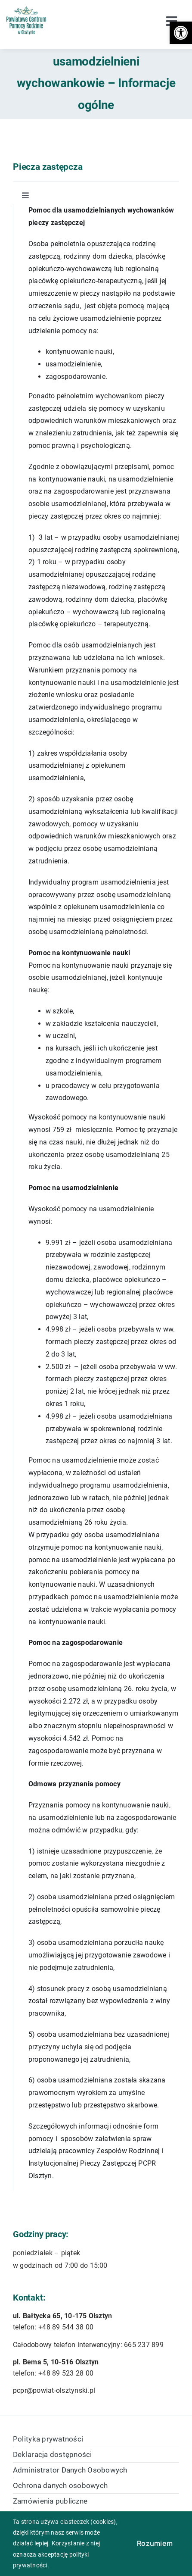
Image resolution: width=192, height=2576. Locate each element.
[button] (181, 33)
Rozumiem (155, 2543)
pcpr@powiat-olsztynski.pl (54, 2390)
